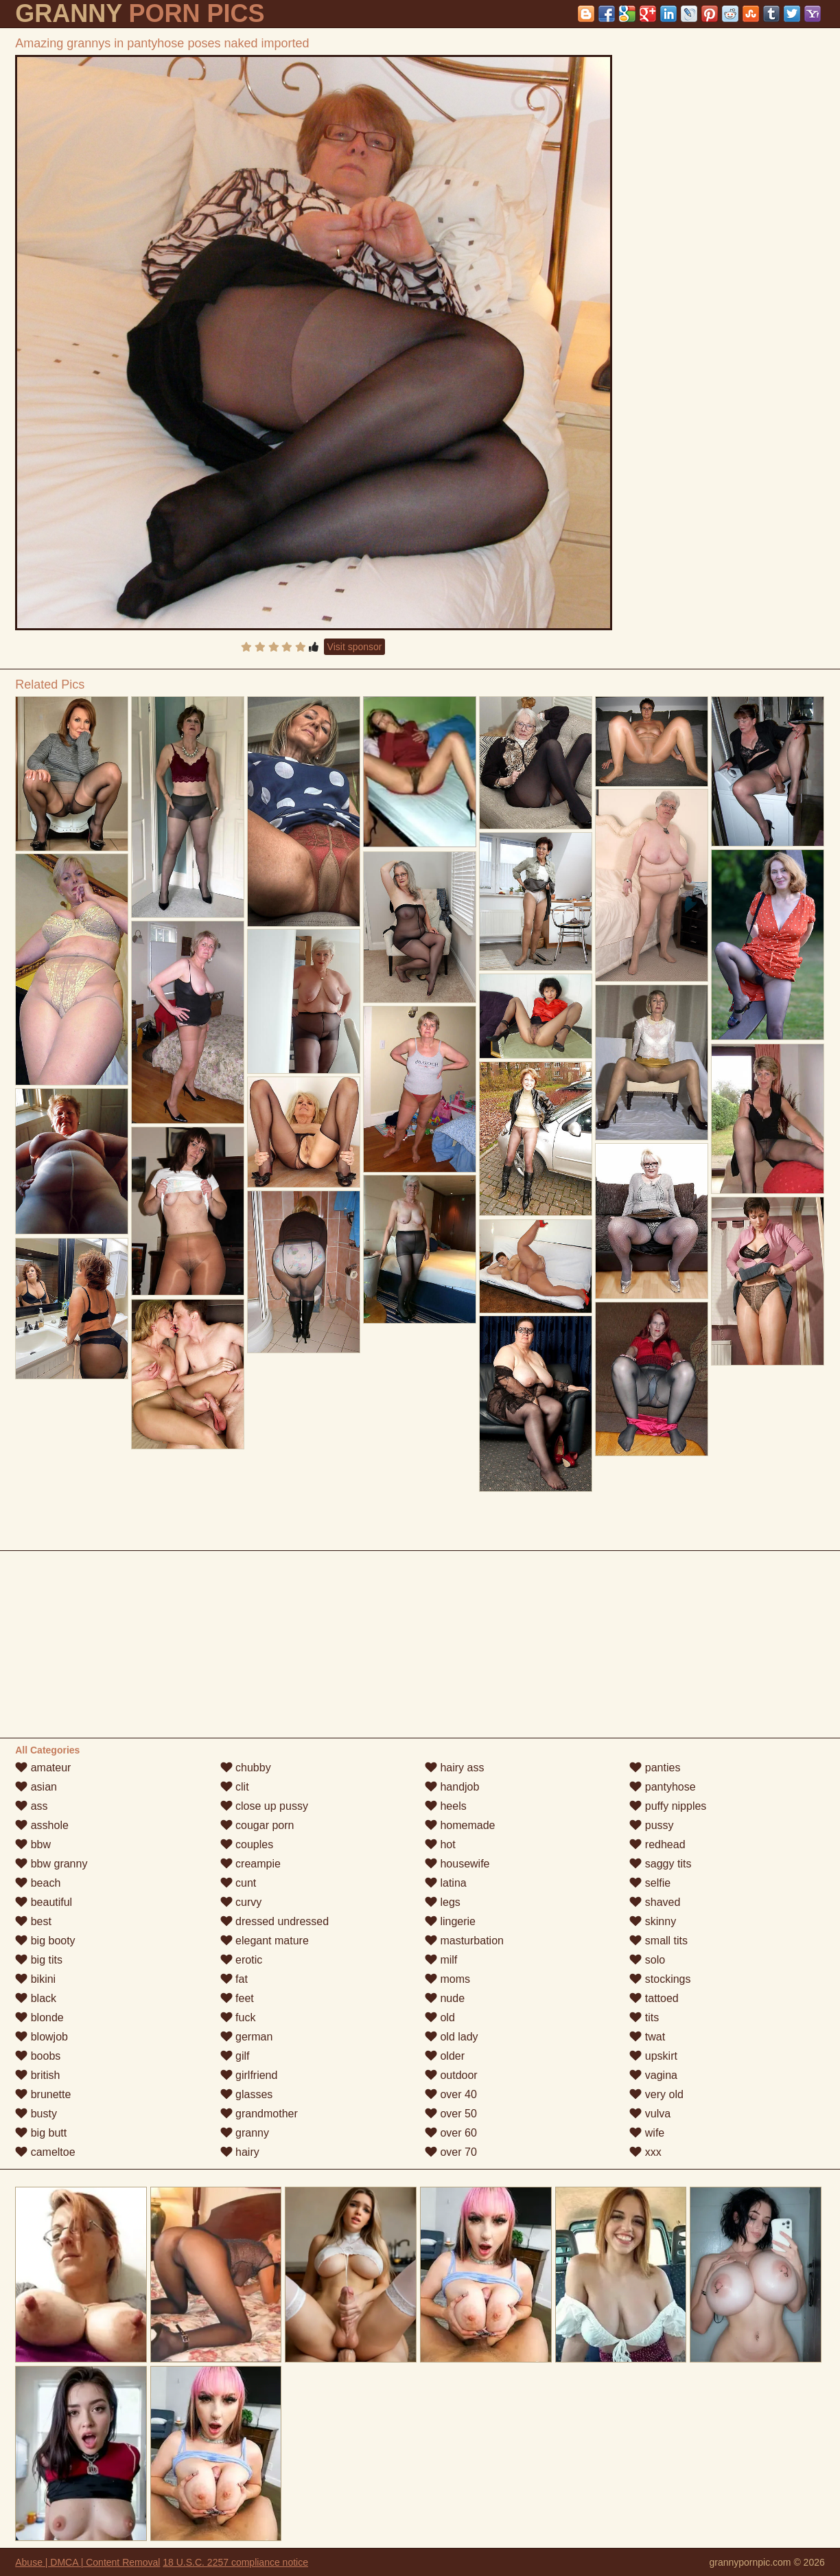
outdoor (451, 2075)
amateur (43, 1767)
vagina (653, 2075)
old (440, 2017)
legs (442, 1902)
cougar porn (257, 1825)
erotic (241, 1960)
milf (441, 1960)
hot (440, 1844)
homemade (460, 1825)
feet (237, 1998)
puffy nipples (667, 1806)
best (33, 1921)
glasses (246, 2094)
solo (647, 1960)
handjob (452, 1787)
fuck (238, 2017)
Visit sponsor (354, 646)
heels (446, 1806)
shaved (654, 1902)
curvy (241, 1902)
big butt (41, 2133)
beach (37, 1883)
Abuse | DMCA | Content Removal (87, 2562)
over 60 (451, 2133)
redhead (657, 1844)
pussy (651, 1825)
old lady (451, 2037)
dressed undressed (274, 1921)
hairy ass (454, 1767)
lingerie (450, 1921)
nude (445, 1998)
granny (244, 2133)
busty (36, 2113)
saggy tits (660, 1864)
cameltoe (45, 2152)
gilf (235, 2056)
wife (646, 2133)
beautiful (43, 1902)
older (445, 2056)
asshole (42, 1825)
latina (446, 1883)
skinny (652, 1921)
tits (644, 2017)
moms (447, 1979)
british (37, 2075)
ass (31, 1806)
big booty (45, 1940)
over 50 (451, 2113)
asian (36, 1787)
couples (247, 1844)
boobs (37, 2056)
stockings (659, 1979)
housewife (457, 1864)
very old (656, 2094)
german (246, 2037)
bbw (33, 1844)
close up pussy (264, 1806)
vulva (649, 2113)
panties (654, 1767)
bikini (35, 1979)
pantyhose (662, 1787)
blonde (39, 2017)
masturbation (464, 1940)
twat (647, 2037)
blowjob (41, 2037)
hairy (239, 2152)
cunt (238, 1883)
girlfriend (249, 2075)
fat (234, 1979)
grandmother (259, 2113)
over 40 (451, 2094)
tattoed (653, 1998)
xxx (645, 2152)
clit (234, 1787)
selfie (649, 1883)
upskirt (653, 2056)
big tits (38, 1960)
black (35, 1998)
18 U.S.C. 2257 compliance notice (235, 2562)
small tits (658, 1940)
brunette (43, 2094)
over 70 (451, 2152)
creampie (250, 1864)
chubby (245, 1767)
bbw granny (51, 1864)
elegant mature (264, 1940)
